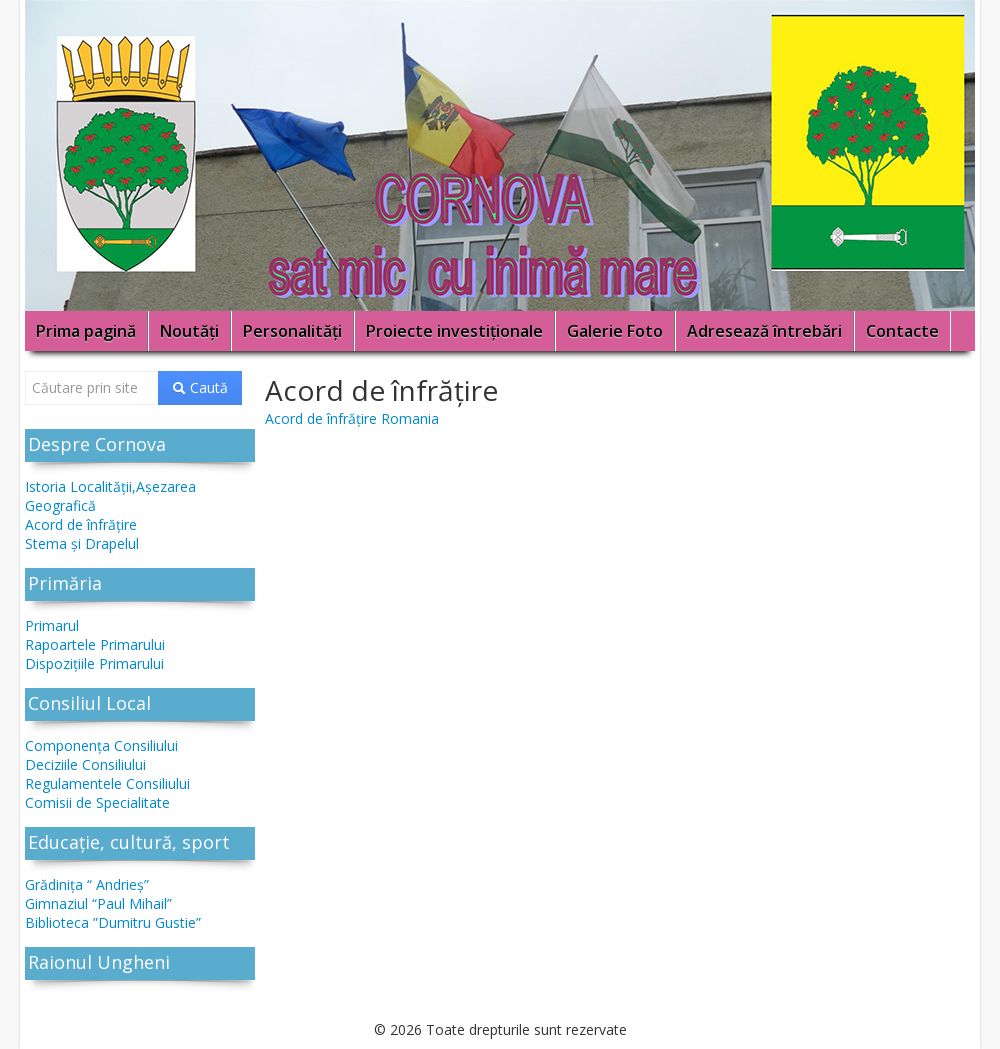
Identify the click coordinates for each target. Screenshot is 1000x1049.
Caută (200, 387)
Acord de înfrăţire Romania (352, 418)
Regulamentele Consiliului (107, 783)
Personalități (292, 331)
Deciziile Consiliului (85, 764)
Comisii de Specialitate (97, 802)
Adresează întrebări (764, 331)
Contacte (902, 331)
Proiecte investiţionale (454, 331)
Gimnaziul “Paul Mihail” (98, 903)
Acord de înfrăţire (81, 524)
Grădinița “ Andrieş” (87, 884)
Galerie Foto (615, 331)
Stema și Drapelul (82, 543)
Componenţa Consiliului (101, 745)
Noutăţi (189, 331)
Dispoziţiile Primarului (94, 663)
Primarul (52, 625)
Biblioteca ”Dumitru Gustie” (113, 922)
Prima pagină (86, 331)
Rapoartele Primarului (95, 644)
